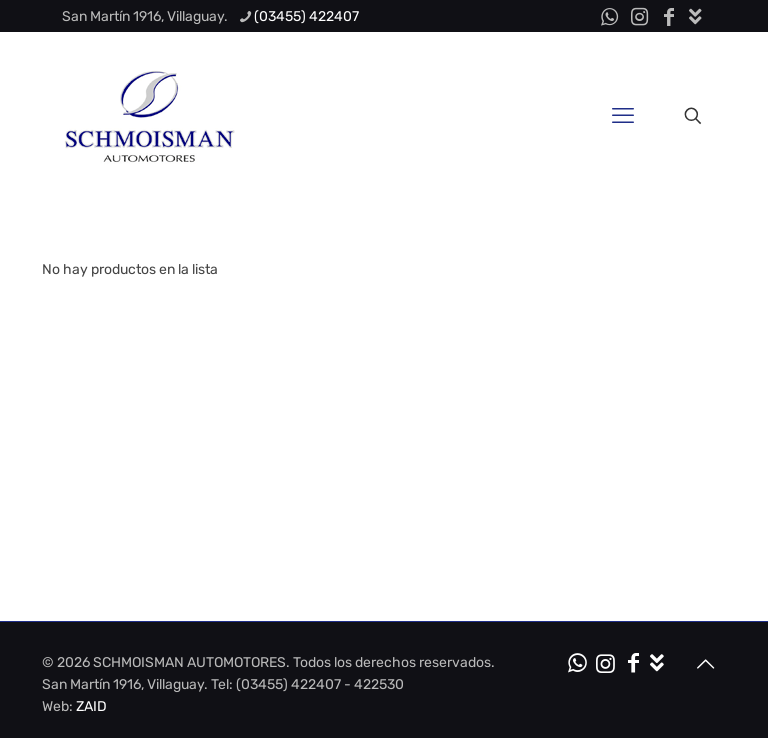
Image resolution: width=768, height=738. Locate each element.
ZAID (91, 706)
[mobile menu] (623, 116)
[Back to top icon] (705, 664)
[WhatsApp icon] (609, 17)
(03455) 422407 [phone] (306, 16)
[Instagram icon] (639, 17)
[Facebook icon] (669, 17)
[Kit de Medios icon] (695, 17)
